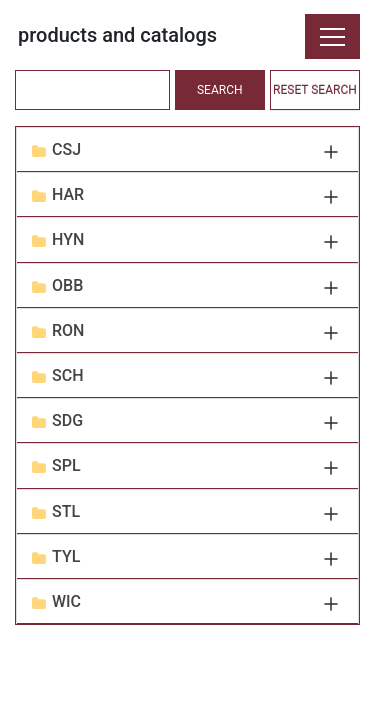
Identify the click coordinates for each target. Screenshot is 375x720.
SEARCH (220, 90)
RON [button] (68, 330)
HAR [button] (68, 194)
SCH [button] (67, 375)
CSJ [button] (66, 149)
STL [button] (66, 511)
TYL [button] (66, 556)
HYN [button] (68, 239)
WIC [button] (66, 601)
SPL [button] (66, 465)
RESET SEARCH (315, 90)
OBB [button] (67, 285)
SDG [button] (67, 420)
